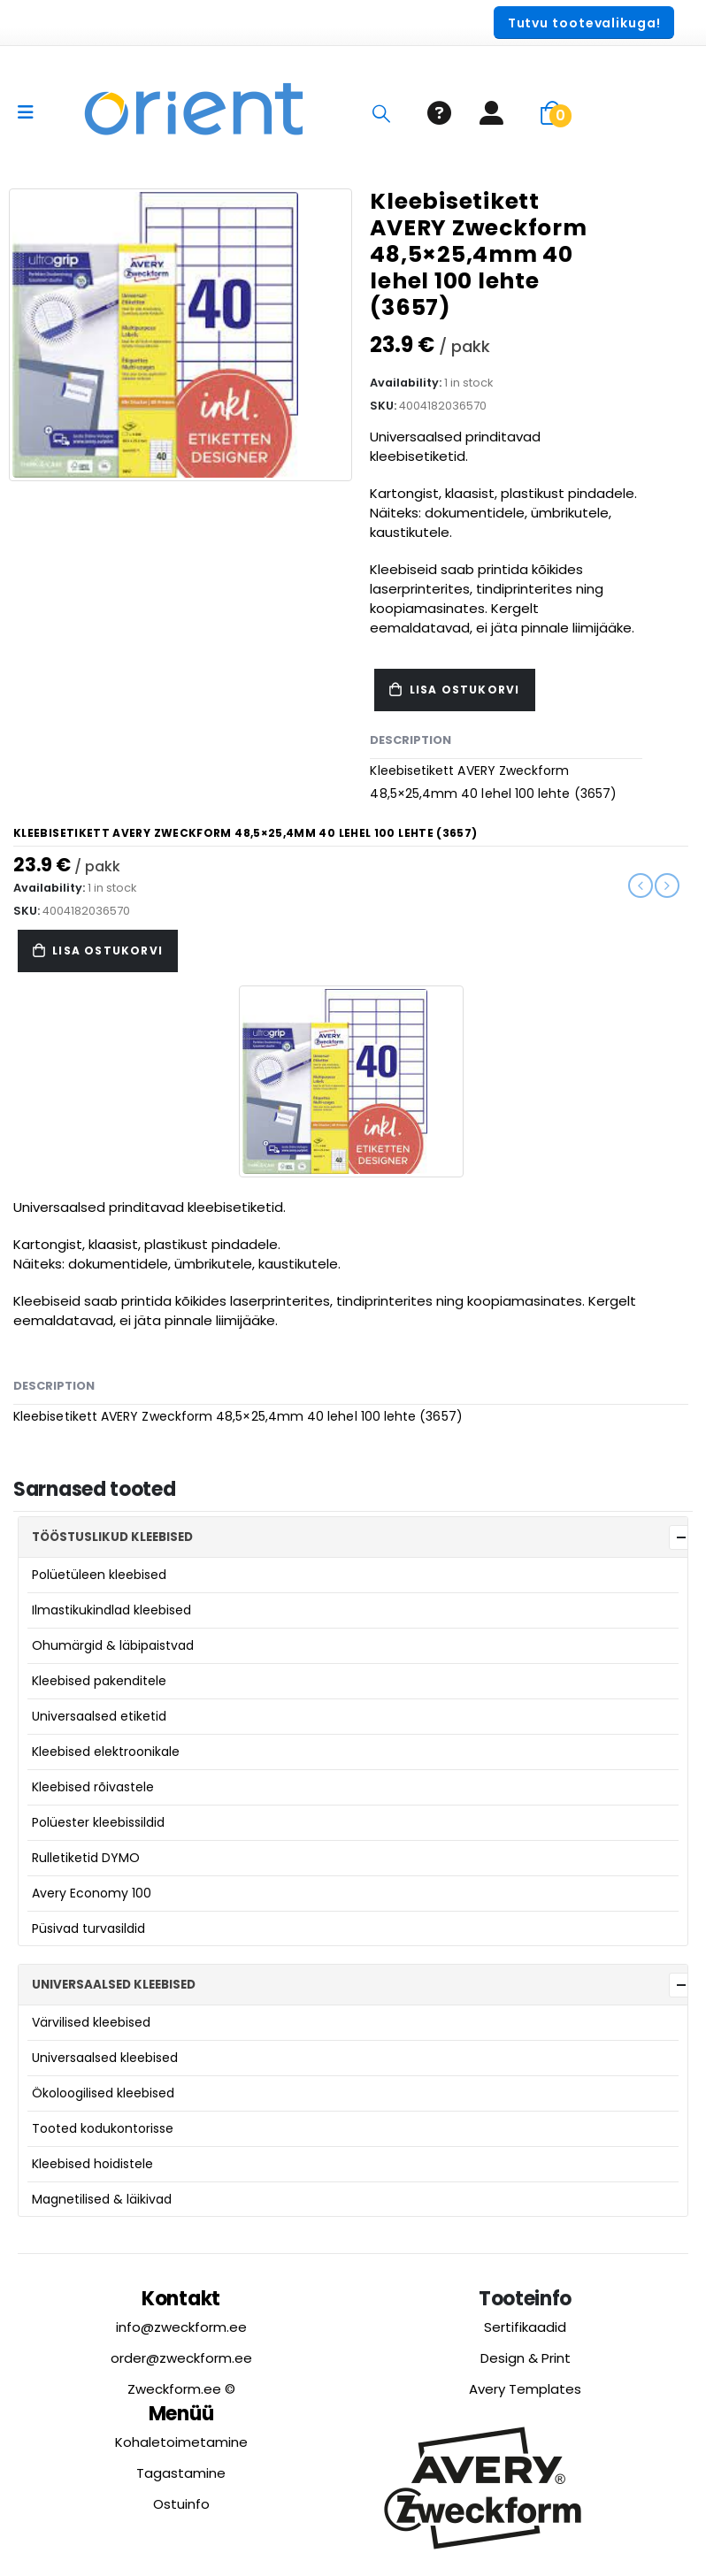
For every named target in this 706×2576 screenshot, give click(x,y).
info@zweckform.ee (181, 2327)
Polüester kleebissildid (98, 1822)
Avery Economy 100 (91, 1893)
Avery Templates (525, 2389)
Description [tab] (410, 740)
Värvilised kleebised (91, 2022)
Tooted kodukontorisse (102, 2128)
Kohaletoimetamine (181, 2442)
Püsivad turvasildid (88, 1928)
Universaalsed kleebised (105, 2057)
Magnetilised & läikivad (102, 2199)
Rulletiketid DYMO (86, 1858)
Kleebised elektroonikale (106, 1751)
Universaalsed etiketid (99, 1716)
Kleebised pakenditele (99, 1681)
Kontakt (181, 2298)
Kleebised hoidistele (92, 2164)
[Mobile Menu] (31, 112)
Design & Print (525, 2358)
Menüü (181, 2413)
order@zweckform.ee (181, 2358)
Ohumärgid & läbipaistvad (113, 1645)
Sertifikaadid (525, 2327)
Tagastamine (181, 2473)
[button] (584, 22)
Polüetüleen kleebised (99, 1574)
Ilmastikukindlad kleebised (111, 1610)
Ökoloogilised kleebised (103, 2093)
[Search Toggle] (381, 113)
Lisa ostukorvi (465, 689)
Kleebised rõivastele (93, 1787)
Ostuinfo (181, 2504)
